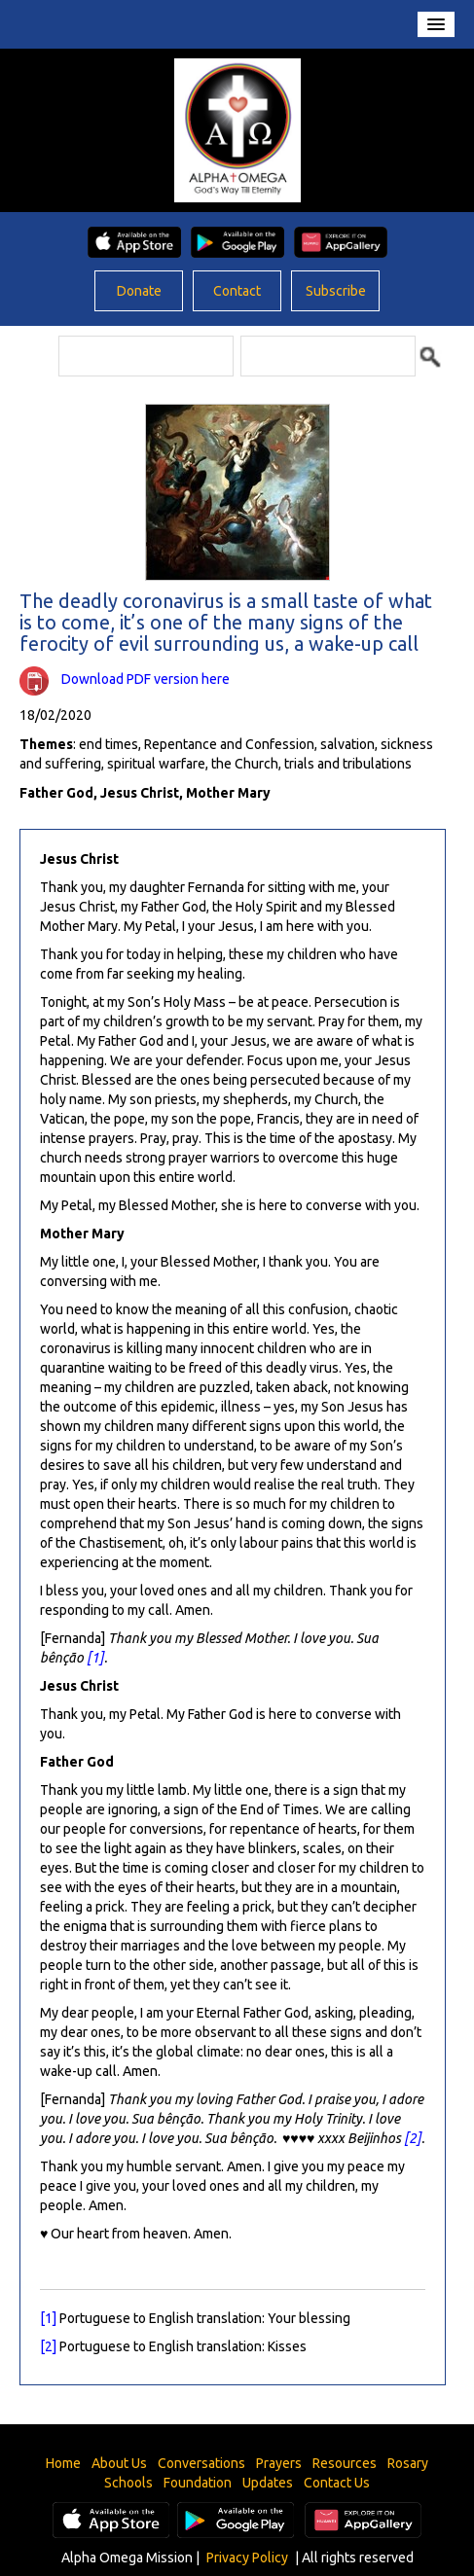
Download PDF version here (145, 679)
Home (63, 2463)
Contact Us (337, 2482)
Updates (267, 2482)
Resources (344, 2463)
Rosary (407, 2463)
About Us (119, 2463)
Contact (237, 291)
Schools (128, 2482)
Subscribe (336, 291)
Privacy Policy (247, 2557)
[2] (412, 2138)
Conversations (201, 2463)
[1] (95, 1657)
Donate (139, 291)
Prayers (279, 2463)
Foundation (198, 2482)
